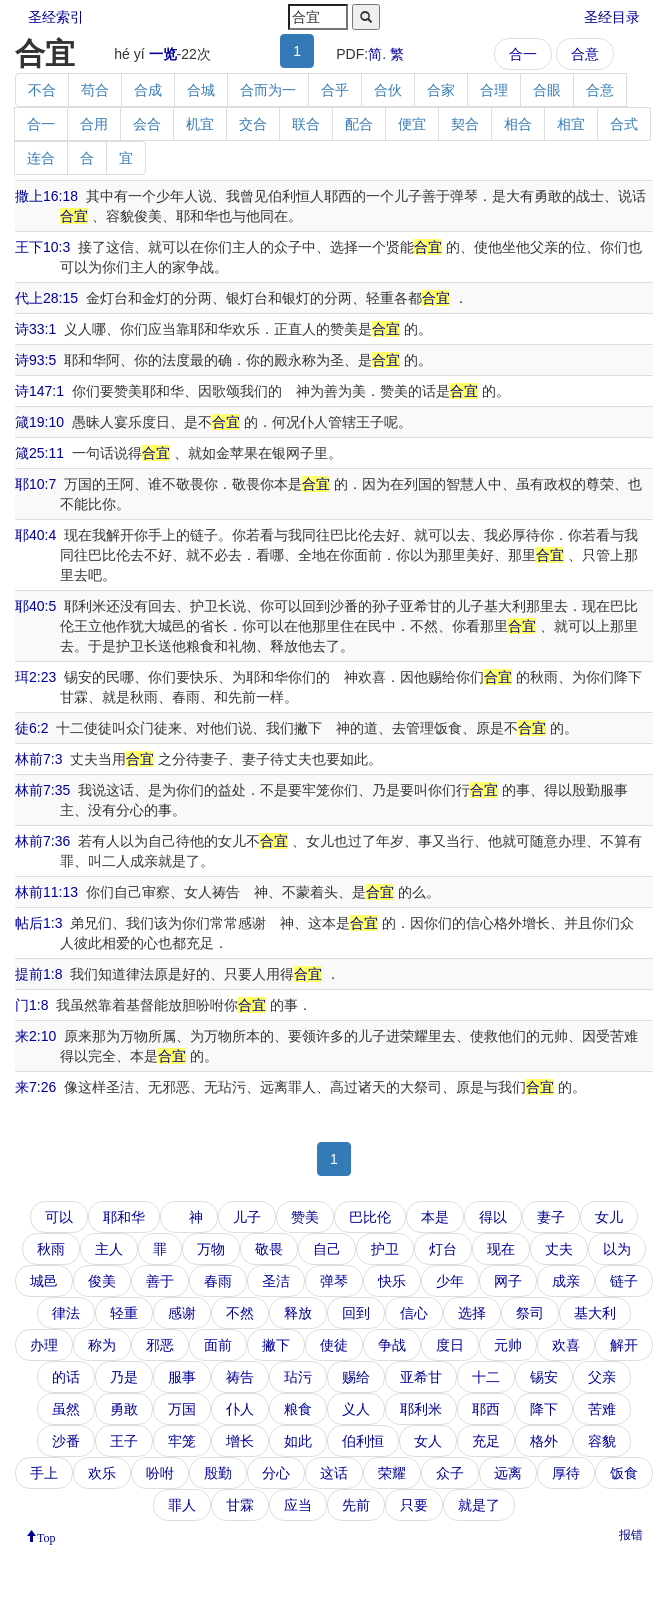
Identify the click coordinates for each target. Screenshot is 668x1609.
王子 (124, 1441)
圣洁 (276, 1281)
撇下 (276, 1345)
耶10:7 (35, 484)
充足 (486, 1441)
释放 (298, 1313)
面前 (218, 1345)
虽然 (66, 1409)
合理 (494, 90)
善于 (160, 1281)
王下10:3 (42, 247)
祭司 (530, 1313)
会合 (147, 124)
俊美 (102, 1281)
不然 (240, 1313)
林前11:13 (46, 892)
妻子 (551, 1217)
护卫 (385, 1249)
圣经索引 (56, 17)
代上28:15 (46, 298)
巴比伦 (370, 1217)
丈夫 (559, 1249)
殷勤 (218, 1473)
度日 (450, 1345)
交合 (253, 124)
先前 (356, 1505)
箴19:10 (39, 422)
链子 (624, 1281)
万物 (211, 1249)
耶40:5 (35, 606)
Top (46, 1536)
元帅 (508, 1345)
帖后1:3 (38, 923)
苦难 (602, 1409)
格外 (544, 1441)
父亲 (602, 1377)
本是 (435, 1217)
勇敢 (124, 1409)
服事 (182, 1377)
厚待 (566, 1473)
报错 (631, 1535)
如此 (298, 1441)
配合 (359, 124)
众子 (450, 1473)
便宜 (412, 124)
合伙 (388, 90)
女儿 (609, 1217)
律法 (66, 1313)
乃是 (124, 1377)
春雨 (218, 1281)
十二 (486, 1377)
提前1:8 (38, 974)
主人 (109, 1249)
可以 (59, 1217)
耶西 (486, 1409)
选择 (472, 1313)
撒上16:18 (46, 196)
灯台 (443, 1249)
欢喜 (566, 1345)
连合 (41, 158)
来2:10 (35, 1036)
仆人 (240, 1409)
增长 (240, 1441)
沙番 (66, 1441)
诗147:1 (39, 391)
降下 (544, 1409)
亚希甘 (421, 1377)
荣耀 (392, 1473)
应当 (298, 1505)
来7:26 (35, 1087)
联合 (306, 124)
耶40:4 (35, 535)
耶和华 (124, 1217)
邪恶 (160, 1345)
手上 (44, 1473)
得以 (493, 1217)
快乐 (392, 1281)
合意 (585, 54)
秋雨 (51, 1249)
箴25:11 (39, 453)
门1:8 (31, 1005)
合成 (148, 90)
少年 (450, 1281)
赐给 (356, 1377)
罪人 (182, 1505)
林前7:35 (42, 790)
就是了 (479, 1505)
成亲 (566, 1281)
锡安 (544, 1377)
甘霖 (240, 1505)
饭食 (624, 1473)
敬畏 (269, 1249)
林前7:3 (38, 759)
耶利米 (421, 1409)
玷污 (298, 1377)
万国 (182, 1409)
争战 (392, 1345)
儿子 (247, 1217)
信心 (414, 1313)
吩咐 (160, 1473)
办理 (44, 1345)
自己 (327, 1249)
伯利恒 (363, 1441)
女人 (428, 1441)
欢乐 (102, 1473)
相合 (518, 124)
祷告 (240, 1377)
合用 (94, 124)
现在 (501, 1249)
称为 (102, 1345)
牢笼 (182, 1441)
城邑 (44, 1281)
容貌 (602, 1441)
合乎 (335, 90)
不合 (42, 90)
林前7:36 (42, 841)
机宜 (200, 124)
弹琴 (334, 1281)
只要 (414, 1505)
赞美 (305, 1217)
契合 (465, 124)
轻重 (124, 1313)
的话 (66, 1377)
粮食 (298, 1409)
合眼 (547, 90)
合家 (441, 90)
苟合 (95, 90)
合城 (201, 90)
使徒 (334, 1345)
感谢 (182, 1313)
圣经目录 (612, 17)
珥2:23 (35, 677)
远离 (508, 1473)
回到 (356, 1313)
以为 (617, 1249)
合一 (523, 54)
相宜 (571, 124)
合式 (624, 124)
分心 (276, 1473)
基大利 (595, 1313)
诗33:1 (35, 329)
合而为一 (268, 90)
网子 (508, 1281)
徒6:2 (31, 728)
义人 (356, 1409)
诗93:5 (35, 360)
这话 (334, 1473)
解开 (624, 1345)
